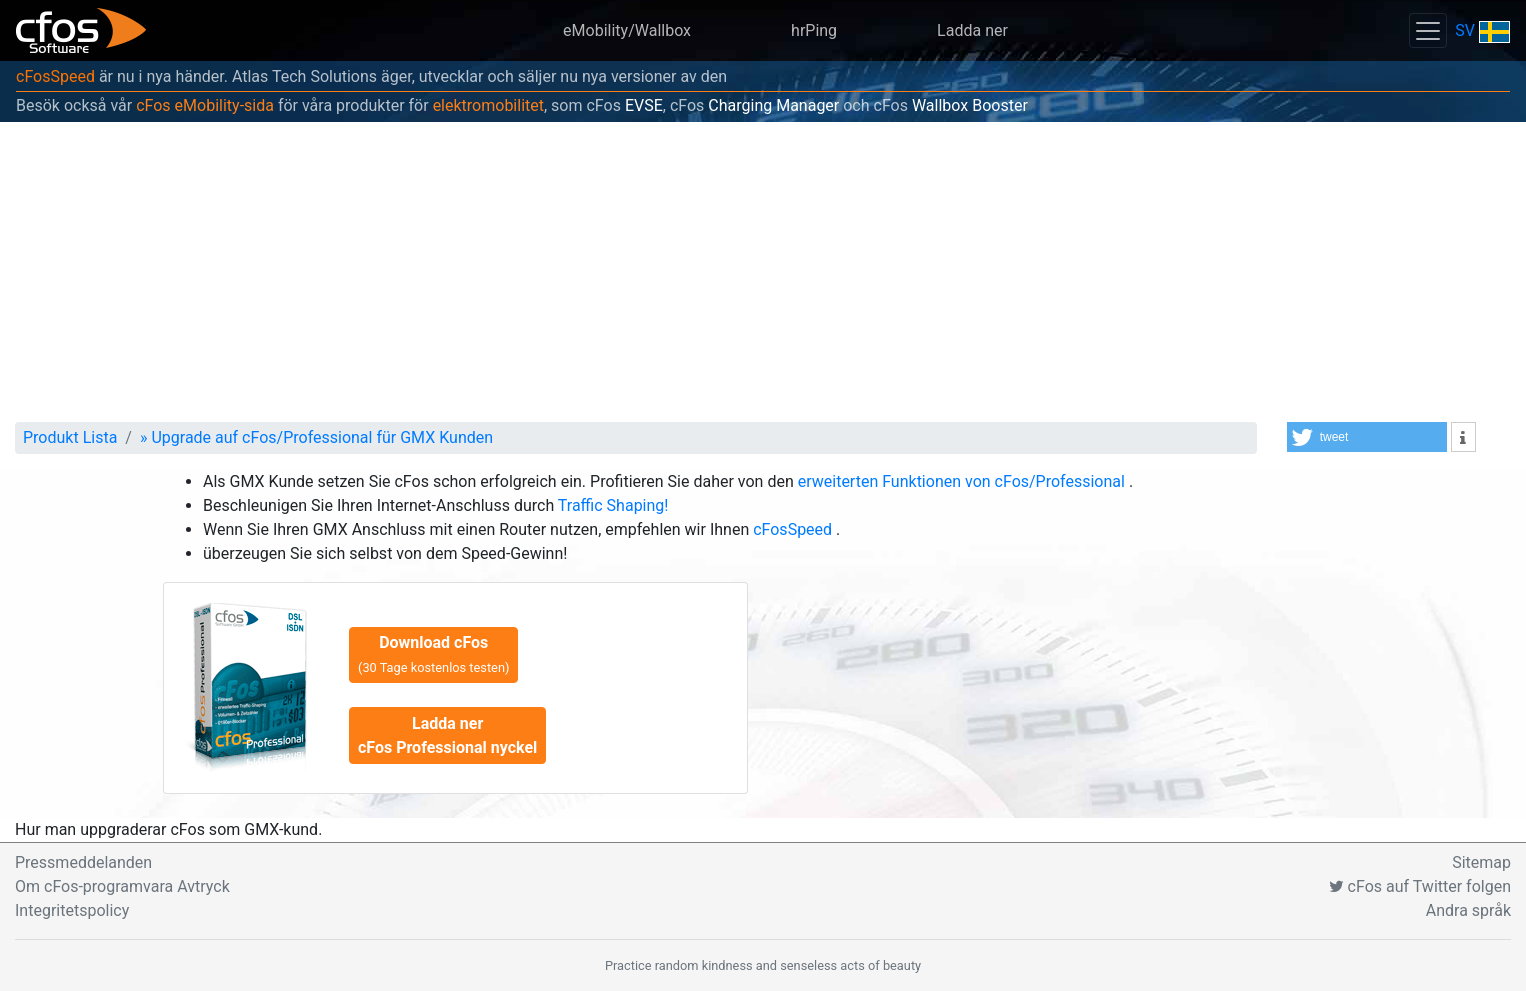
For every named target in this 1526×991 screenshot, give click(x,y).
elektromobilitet (488, 105)
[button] (1367, 437)
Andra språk (1468, 910)
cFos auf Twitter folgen (1420, 886)
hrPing (814, 30)
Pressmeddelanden (83, 862)
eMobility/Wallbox (627, 30)
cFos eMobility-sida (205, 105)
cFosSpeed (55, 76)
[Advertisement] (763, 272)
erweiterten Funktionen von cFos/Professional (963, 481)
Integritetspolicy (72, 910)
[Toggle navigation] (1428, 30)
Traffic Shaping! (613, 505)
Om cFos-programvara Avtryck (122, 886)
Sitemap (1481, 862)
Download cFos (433, 654)
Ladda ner (972, 30)
